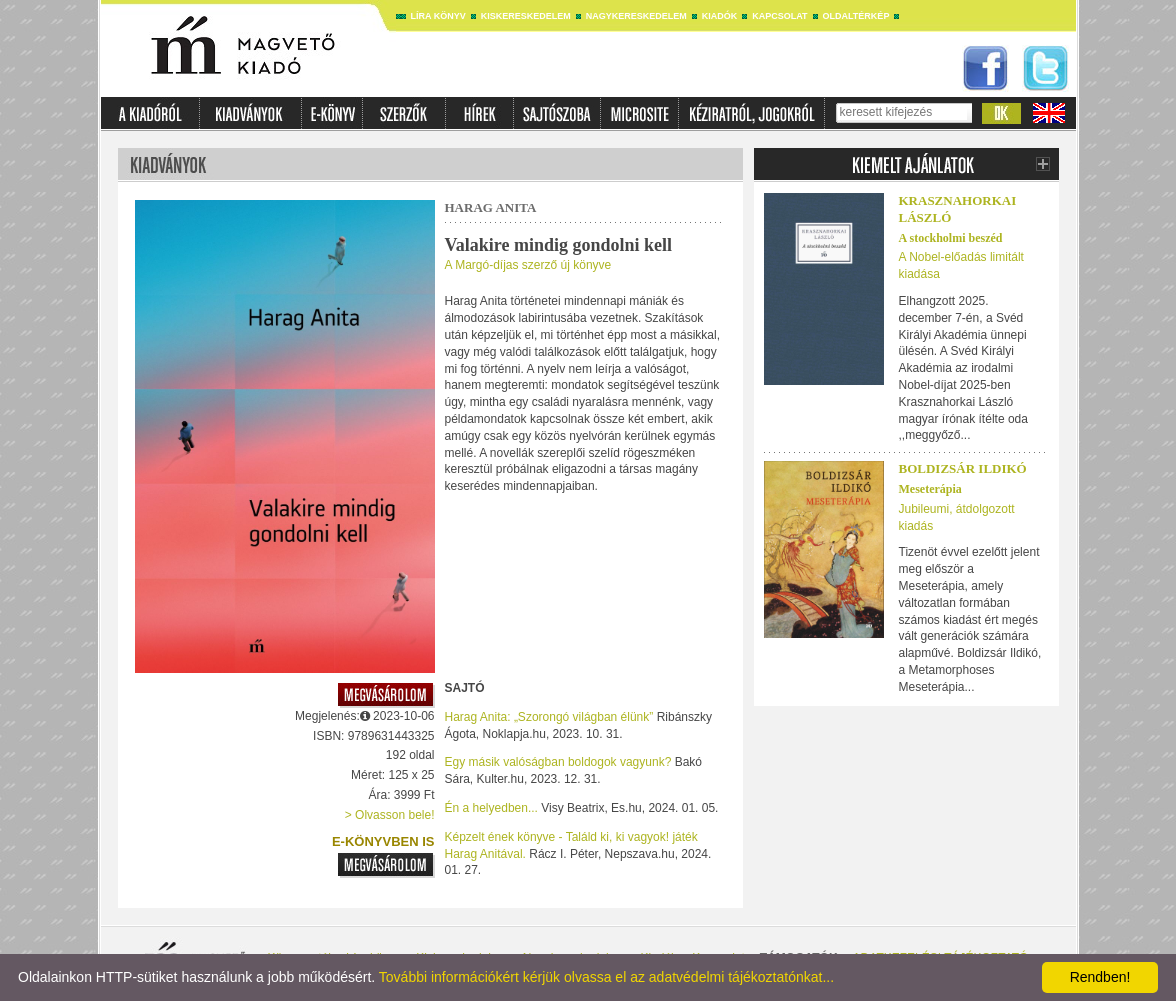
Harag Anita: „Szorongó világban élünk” (549, 717)
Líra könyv (438, 16)
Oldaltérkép (856, 16)
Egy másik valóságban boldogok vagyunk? (558, 762)
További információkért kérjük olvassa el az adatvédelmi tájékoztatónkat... (606, 977)
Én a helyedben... (491, 808)
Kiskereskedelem (526, 16)
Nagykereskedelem (636, 16)
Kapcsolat (779, 16)
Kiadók (720, 16)
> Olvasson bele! (390, 815)
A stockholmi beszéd (951, 238)
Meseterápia (930, 489)
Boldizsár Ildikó (963, 468)
